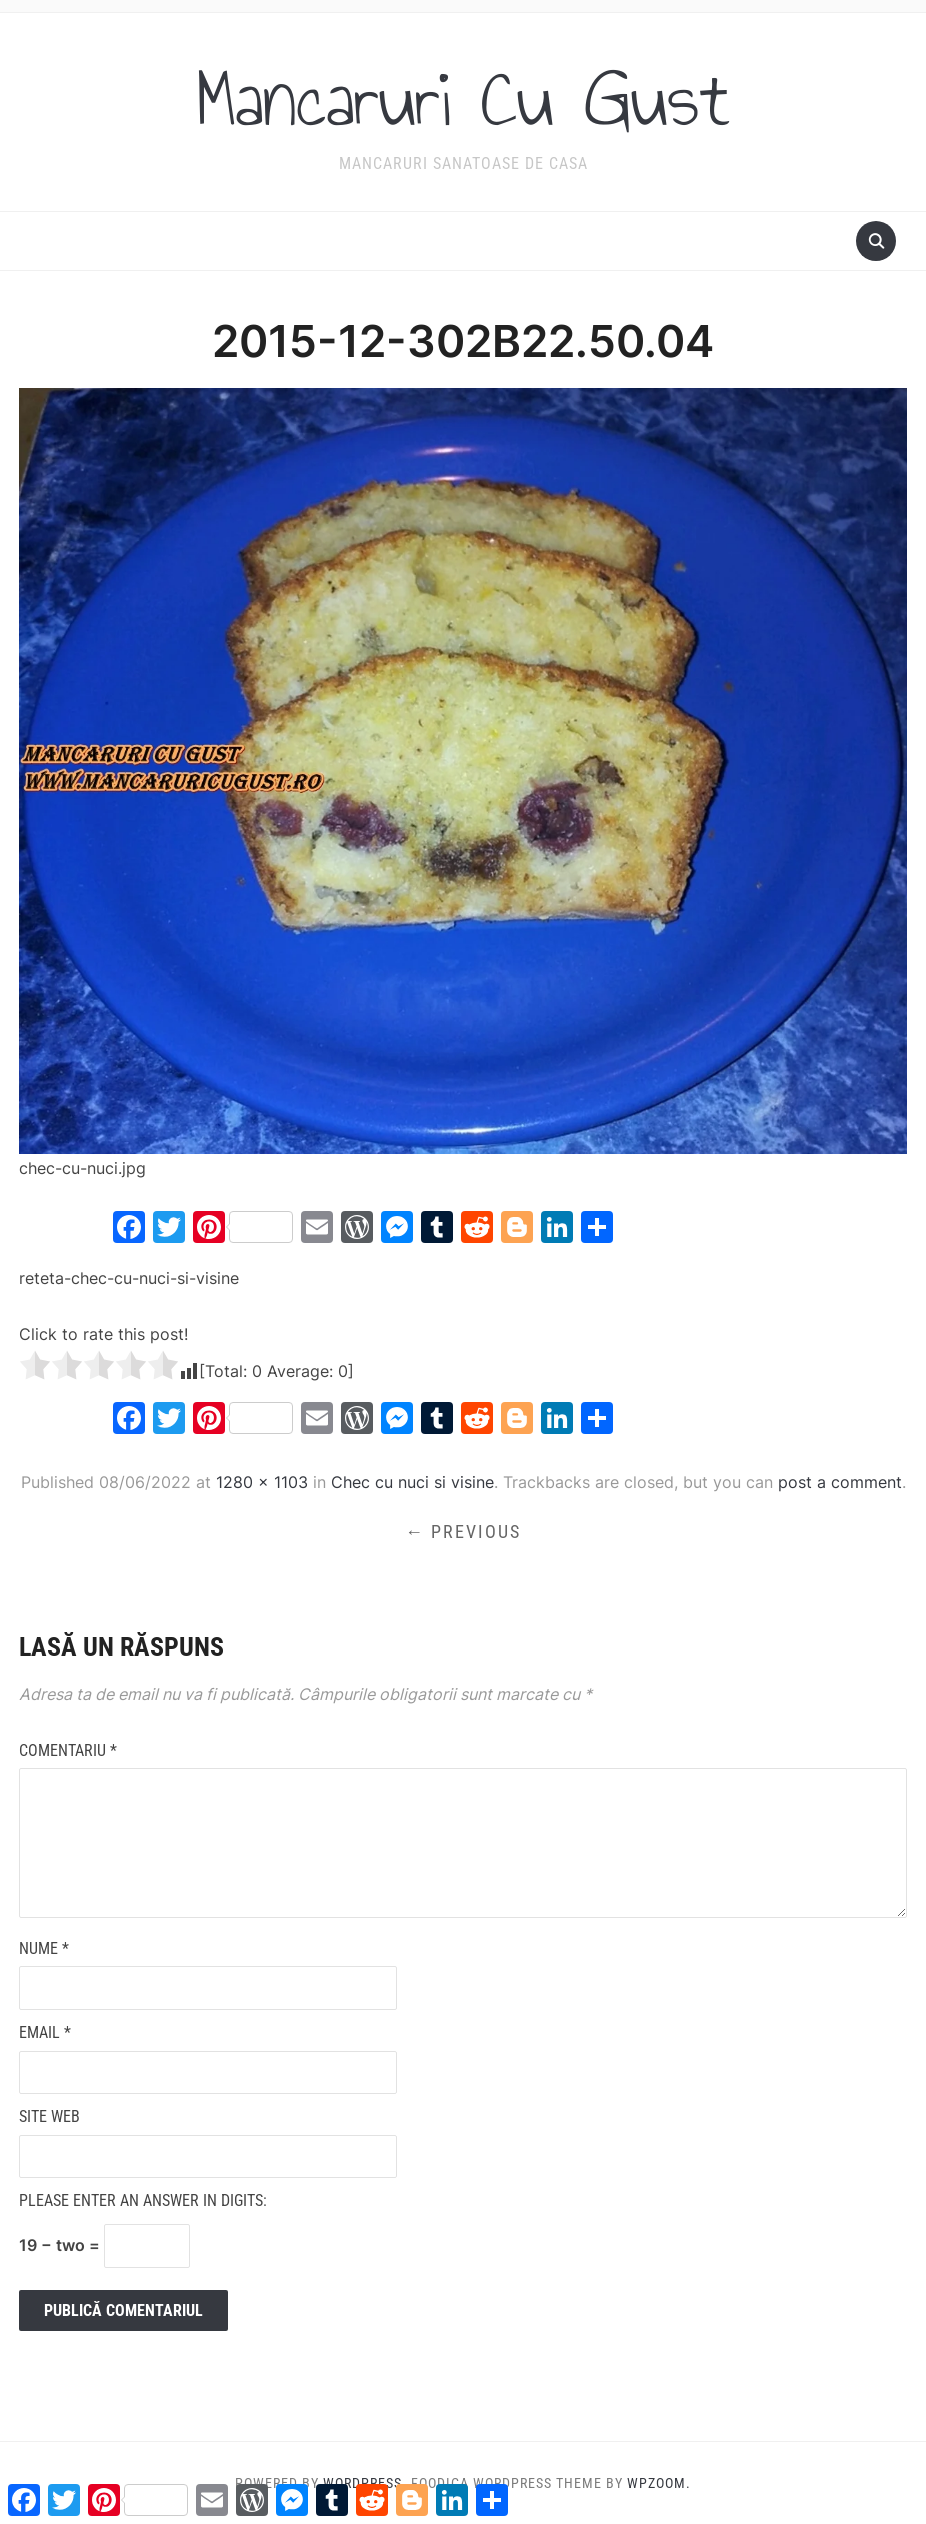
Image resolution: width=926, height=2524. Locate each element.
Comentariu (68, 1749)
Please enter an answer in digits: (143, 2200)
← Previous (463, 1530)
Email (45, 2031)
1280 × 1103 (262, 1481)
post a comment (840, 1481)
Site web (49, 2116)
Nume (44, 1947)
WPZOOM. (659, 2483)
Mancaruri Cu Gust (463, 99)
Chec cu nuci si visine (412, 1481)
